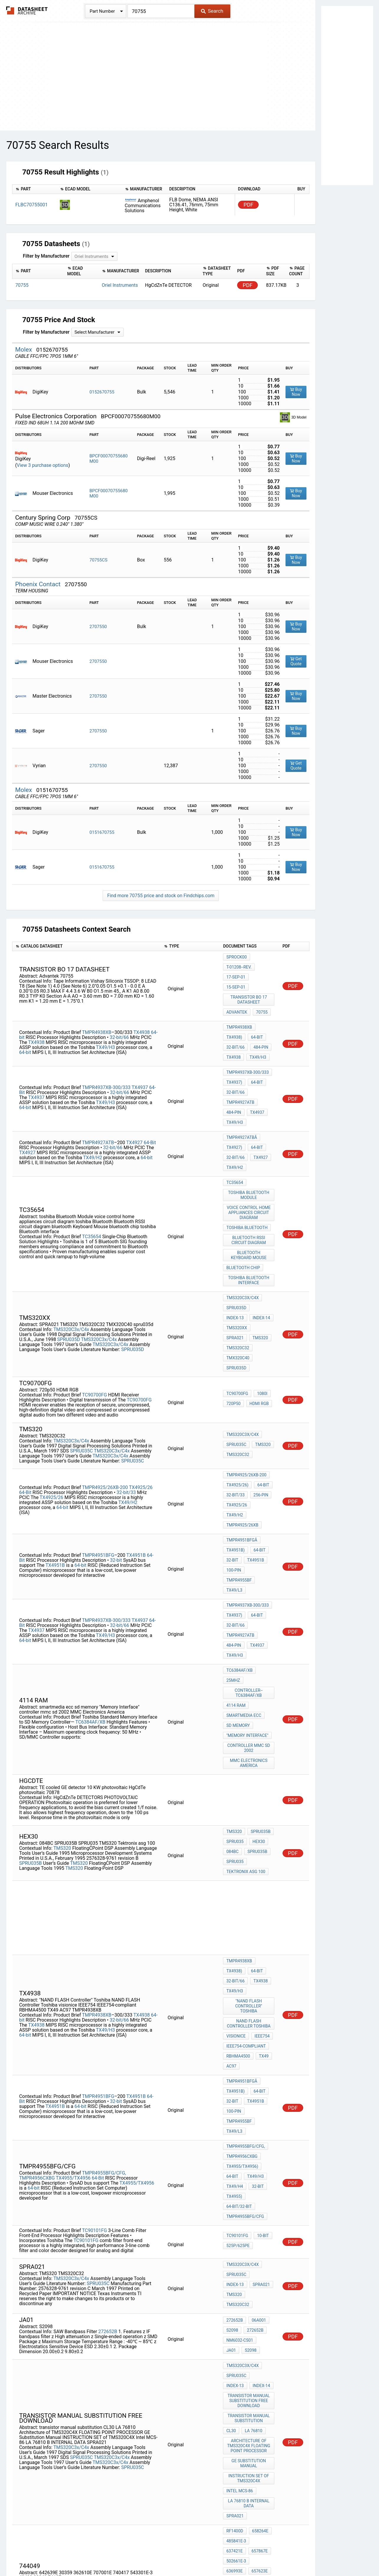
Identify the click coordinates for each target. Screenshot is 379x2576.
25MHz (233, 1543)
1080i (260, 1305)
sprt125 (234, 2393)
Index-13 (262, 1240)
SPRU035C (81, 1360)
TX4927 (135, 1097)
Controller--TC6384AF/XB (249, 1553)
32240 (232, 2356)
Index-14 (235, 1248)
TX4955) (234, 1985)
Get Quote (296, 661)
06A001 (257, 2102)
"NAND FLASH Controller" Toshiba (249, 1832)
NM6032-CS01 (239, 2118)
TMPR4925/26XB (242, 1416)
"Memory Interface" (247, 1587)
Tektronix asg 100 (245, 1710)
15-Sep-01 (262, 973)
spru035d (236, 1279)
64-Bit (255, 1051)
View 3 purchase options (42, 465)
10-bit (261, 2020)
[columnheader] (34, 189)
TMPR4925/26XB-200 (105, 1387)
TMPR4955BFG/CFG (245, 2001)
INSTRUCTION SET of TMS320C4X (249, 2240)
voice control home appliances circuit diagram (249, 1159)
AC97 (231, 1879)
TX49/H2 (92, 1112)
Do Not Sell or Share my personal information (186, 2554)
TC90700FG (94, 1304)
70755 (260, 993)
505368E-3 (58, 2331)
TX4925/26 (140, 1387)
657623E (29, 2331)
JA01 (265, 2118)
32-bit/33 (126, 1392)
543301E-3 (236, 2348)
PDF (248, 205)
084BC (232, 1694)
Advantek (236, 993)
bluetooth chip (243, 1206)
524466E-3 (32, 2336)
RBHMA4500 (238, 1871)
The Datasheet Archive (27, 10)
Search (212, 11)
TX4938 (142, 1008)
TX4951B (136, 1438)
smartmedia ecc (243, 1571)
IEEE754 (260, 1855)
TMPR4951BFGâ (241, 1429)
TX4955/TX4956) (242, 1961)
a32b (256, 2393)
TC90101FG (94, 2013)
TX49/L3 (234, 1469)
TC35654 (91, 1179)
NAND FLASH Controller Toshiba (249, 1845)
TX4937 (140, 1052)
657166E (107, 2336)
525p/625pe (238, 2028)
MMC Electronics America (249, 1611)
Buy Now (296, 392)
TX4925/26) (237, 1392)
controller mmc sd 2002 (249, 1598)
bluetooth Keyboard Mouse (249, 1195)
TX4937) (234, 1051)
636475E (29, 2341)
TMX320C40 (237, 1271)
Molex (24, 349)
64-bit (25, 1028)
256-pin (259, 1400)
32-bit (116, 1443)
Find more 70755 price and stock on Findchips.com (160, 895)
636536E (54, 2336)
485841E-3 (100, 2321)
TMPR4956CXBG (37, 1968)
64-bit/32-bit (239, 1993)
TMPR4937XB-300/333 (107, 1052)
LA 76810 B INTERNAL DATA (249, 2261)
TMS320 (259, 1256)
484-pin (259, 1022)
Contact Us (296, 2554)
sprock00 (236, 957)
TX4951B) (235, 1437)
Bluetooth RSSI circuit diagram (249, 1182)
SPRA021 (235, 1256)
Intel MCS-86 (239, 2250)
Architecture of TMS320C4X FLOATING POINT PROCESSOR (249, 2211)
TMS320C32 (237, 1263)
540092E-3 (135, 2336)
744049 (233, 2324)
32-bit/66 (119, 1013)
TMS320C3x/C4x (71, 1251)
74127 (251, 2356)
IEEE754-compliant (246, 1863)
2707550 (98, 626)
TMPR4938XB (96, 1008)
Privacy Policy (119, 2554)
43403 (259, 2348)
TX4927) (234, 1104)
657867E (56, 2326)
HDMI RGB (258, 1313)
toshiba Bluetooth (247, 1172)
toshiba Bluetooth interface (249, 1216)
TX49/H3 (105, 1023)
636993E (107, 2326)
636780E (81, 2331)
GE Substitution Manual (249, 2227)
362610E (253, 2332)
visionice (235, 1855)
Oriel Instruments (120, 285)
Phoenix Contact (38, 584)
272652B (107, 2110)
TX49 (262, 1871)
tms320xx (261, 1248)
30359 (232, 2332)
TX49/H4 (234, 1977)
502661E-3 (85, 2326)
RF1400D (106, 2316)
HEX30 (257, 1686)
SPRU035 (234, 1686)
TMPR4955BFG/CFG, (104, 1963)
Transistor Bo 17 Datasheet (249, 983)
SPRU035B (30, 1704)
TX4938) (234, 1014)
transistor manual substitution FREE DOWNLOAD (249, 2172)
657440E (133, 2331)
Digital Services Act (259, 2554)
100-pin (233, 1453)
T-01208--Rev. (238, 965)
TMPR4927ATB (240, 1067)
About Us (322, 2554)
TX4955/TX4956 (74, 1968)
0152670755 (101, 392)
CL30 (231, 2198)
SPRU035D (68, 1261)
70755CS (98, 560)
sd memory (238, 1579)
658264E (72, 2321)
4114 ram (235, 1564)
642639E (256, 2324)
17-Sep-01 (235, 973)
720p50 (233, 1313)
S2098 (232, 2110)
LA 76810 (252, 2198)
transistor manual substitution (249, 2188)
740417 (257, 2340)
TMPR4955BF (239, 1461)
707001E (234, 2340)
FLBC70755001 (31, 204)
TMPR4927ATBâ (241, 1096)
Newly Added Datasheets (73, 2554)
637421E (123, 2321)
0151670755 (101, 832)
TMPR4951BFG (98, 1438)
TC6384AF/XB (91, 1577)
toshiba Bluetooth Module (249, 1144)
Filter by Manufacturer (46, 256)
